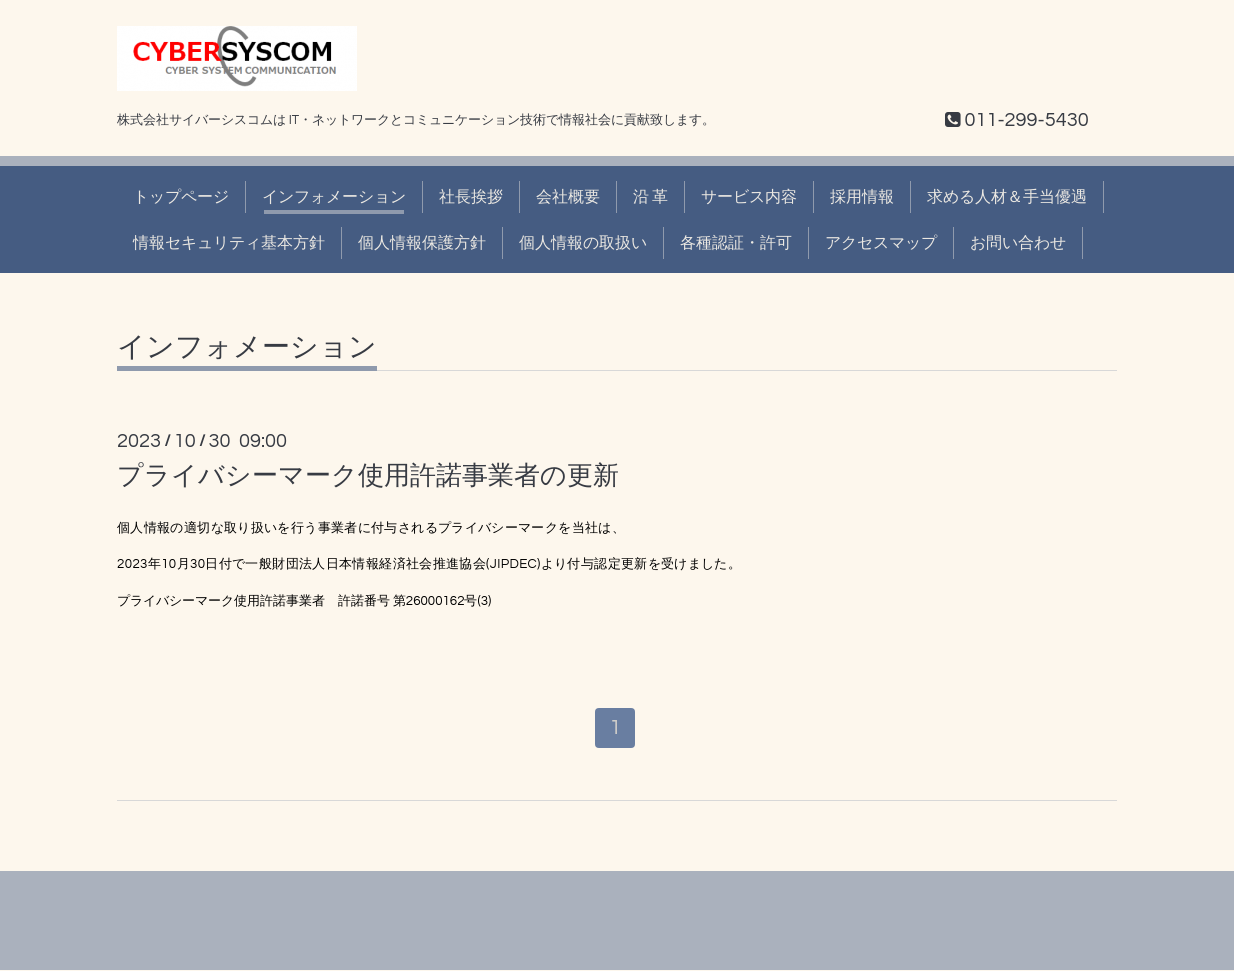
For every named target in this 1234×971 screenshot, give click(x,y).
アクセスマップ (881, 243)
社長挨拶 (471, 197)
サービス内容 (749, 197)
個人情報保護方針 (422, 243)
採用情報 (862, 197)
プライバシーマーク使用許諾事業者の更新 (368, 476)
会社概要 (568, 197)
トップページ (181, 197)
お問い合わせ (1018, 243)
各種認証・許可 (736, 243)
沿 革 (650, 197)
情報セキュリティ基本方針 (229, 243)
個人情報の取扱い (583, 243)
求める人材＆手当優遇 (1007, 197)
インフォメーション (334, 197)
